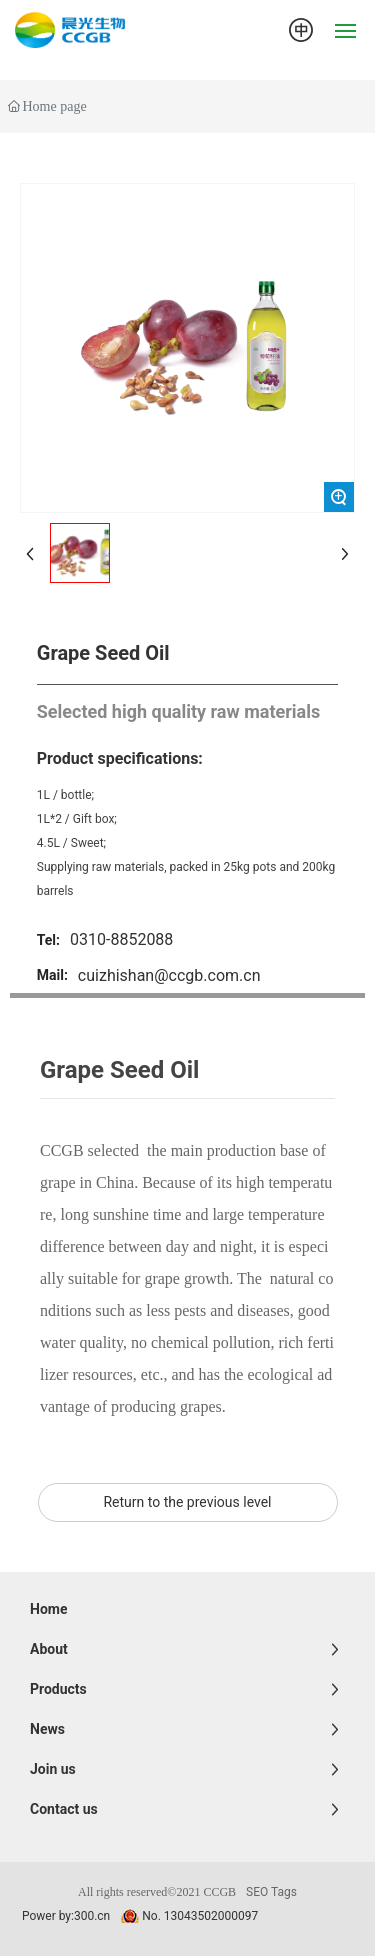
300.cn (92, 1916)
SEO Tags (271, 1892)
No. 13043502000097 (200, 1916)
